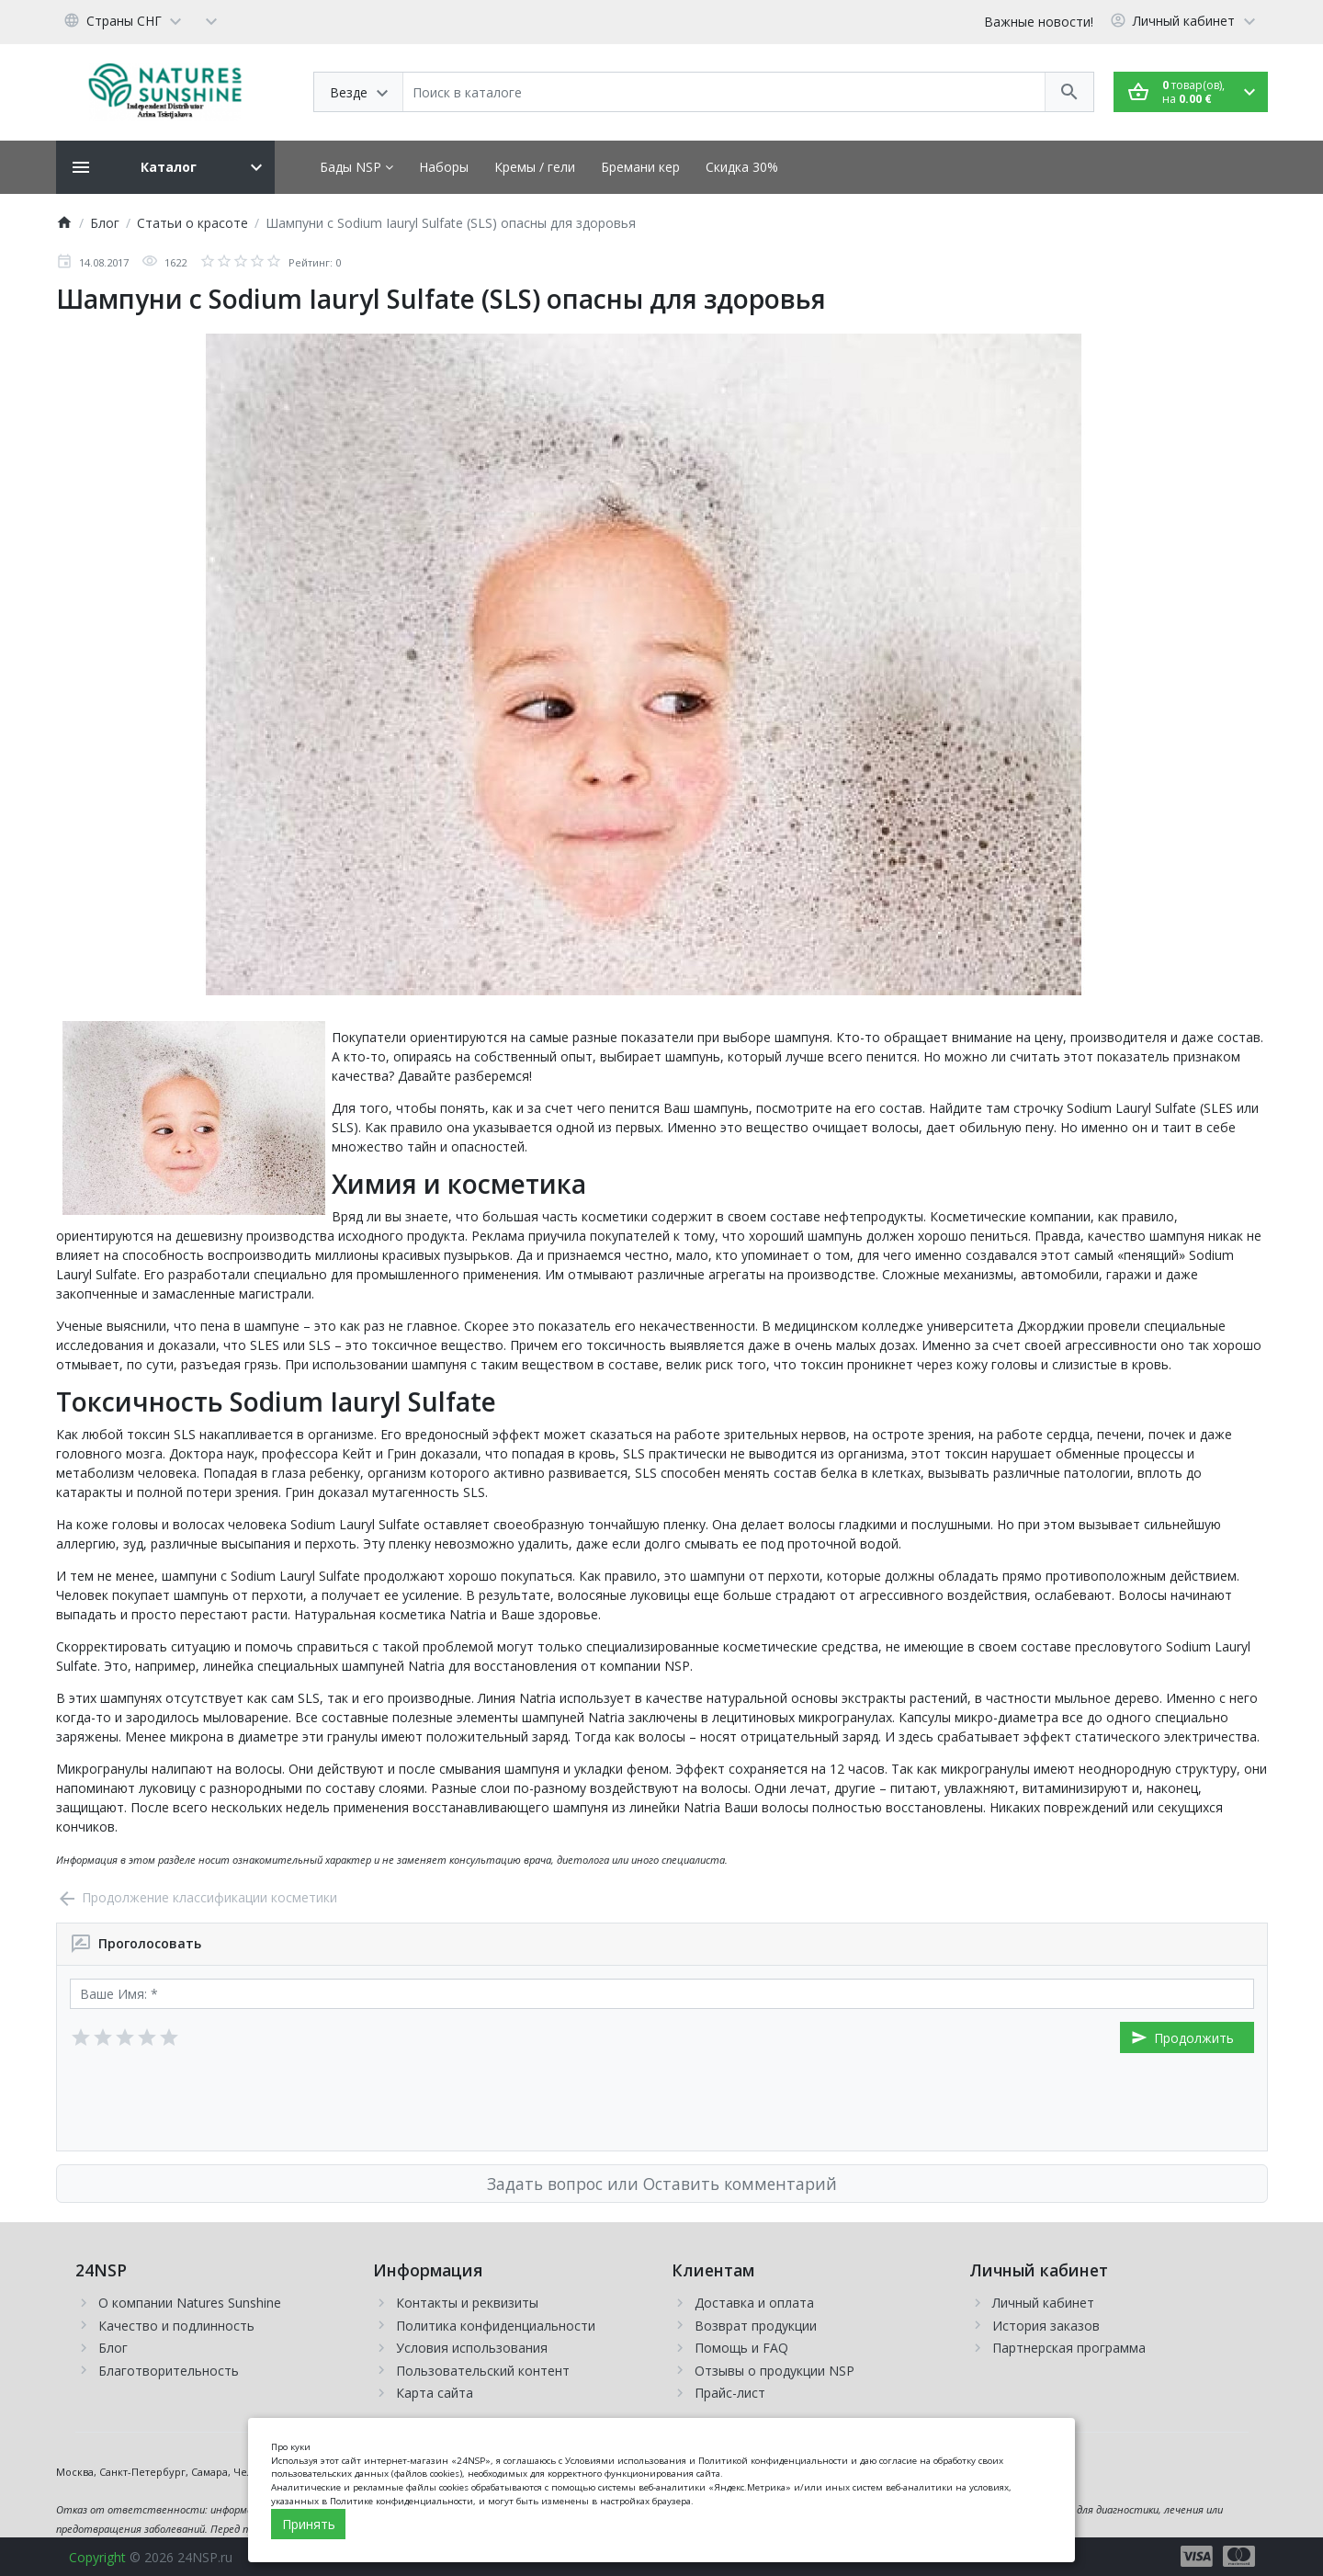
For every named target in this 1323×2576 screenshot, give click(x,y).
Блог (113, 2347)
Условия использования (472, 2347)
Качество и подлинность (176, 2325)
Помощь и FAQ (741, 2347)
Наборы (444, 167)
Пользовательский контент (483, 2370)
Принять (308, 2524)
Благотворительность (168, 2370)
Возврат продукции (756, 2325)
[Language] (125, 20)
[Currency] (211, 20)
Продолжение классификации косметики (196, 1897)
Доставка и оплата (754, 2302)
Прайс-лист (730, 2392)
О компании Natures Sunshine (189, 2302)
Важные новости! (1038, 21)
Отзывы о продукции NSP (774, 2370)
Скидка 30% (742, 167)
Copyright (97, 2557)
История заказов (1046, 2325)
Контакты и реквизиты (467, 2302)
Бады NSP (356, 167)
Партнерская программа (1069, 2347)
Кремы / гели (534, 167)
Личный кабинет (1043, 2302)
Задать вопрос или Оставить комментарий (662, 2184)
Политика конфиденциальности (495, 2325)
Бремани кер (640, 167)
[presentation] (209, 2102)
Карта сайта (434, 2392)
